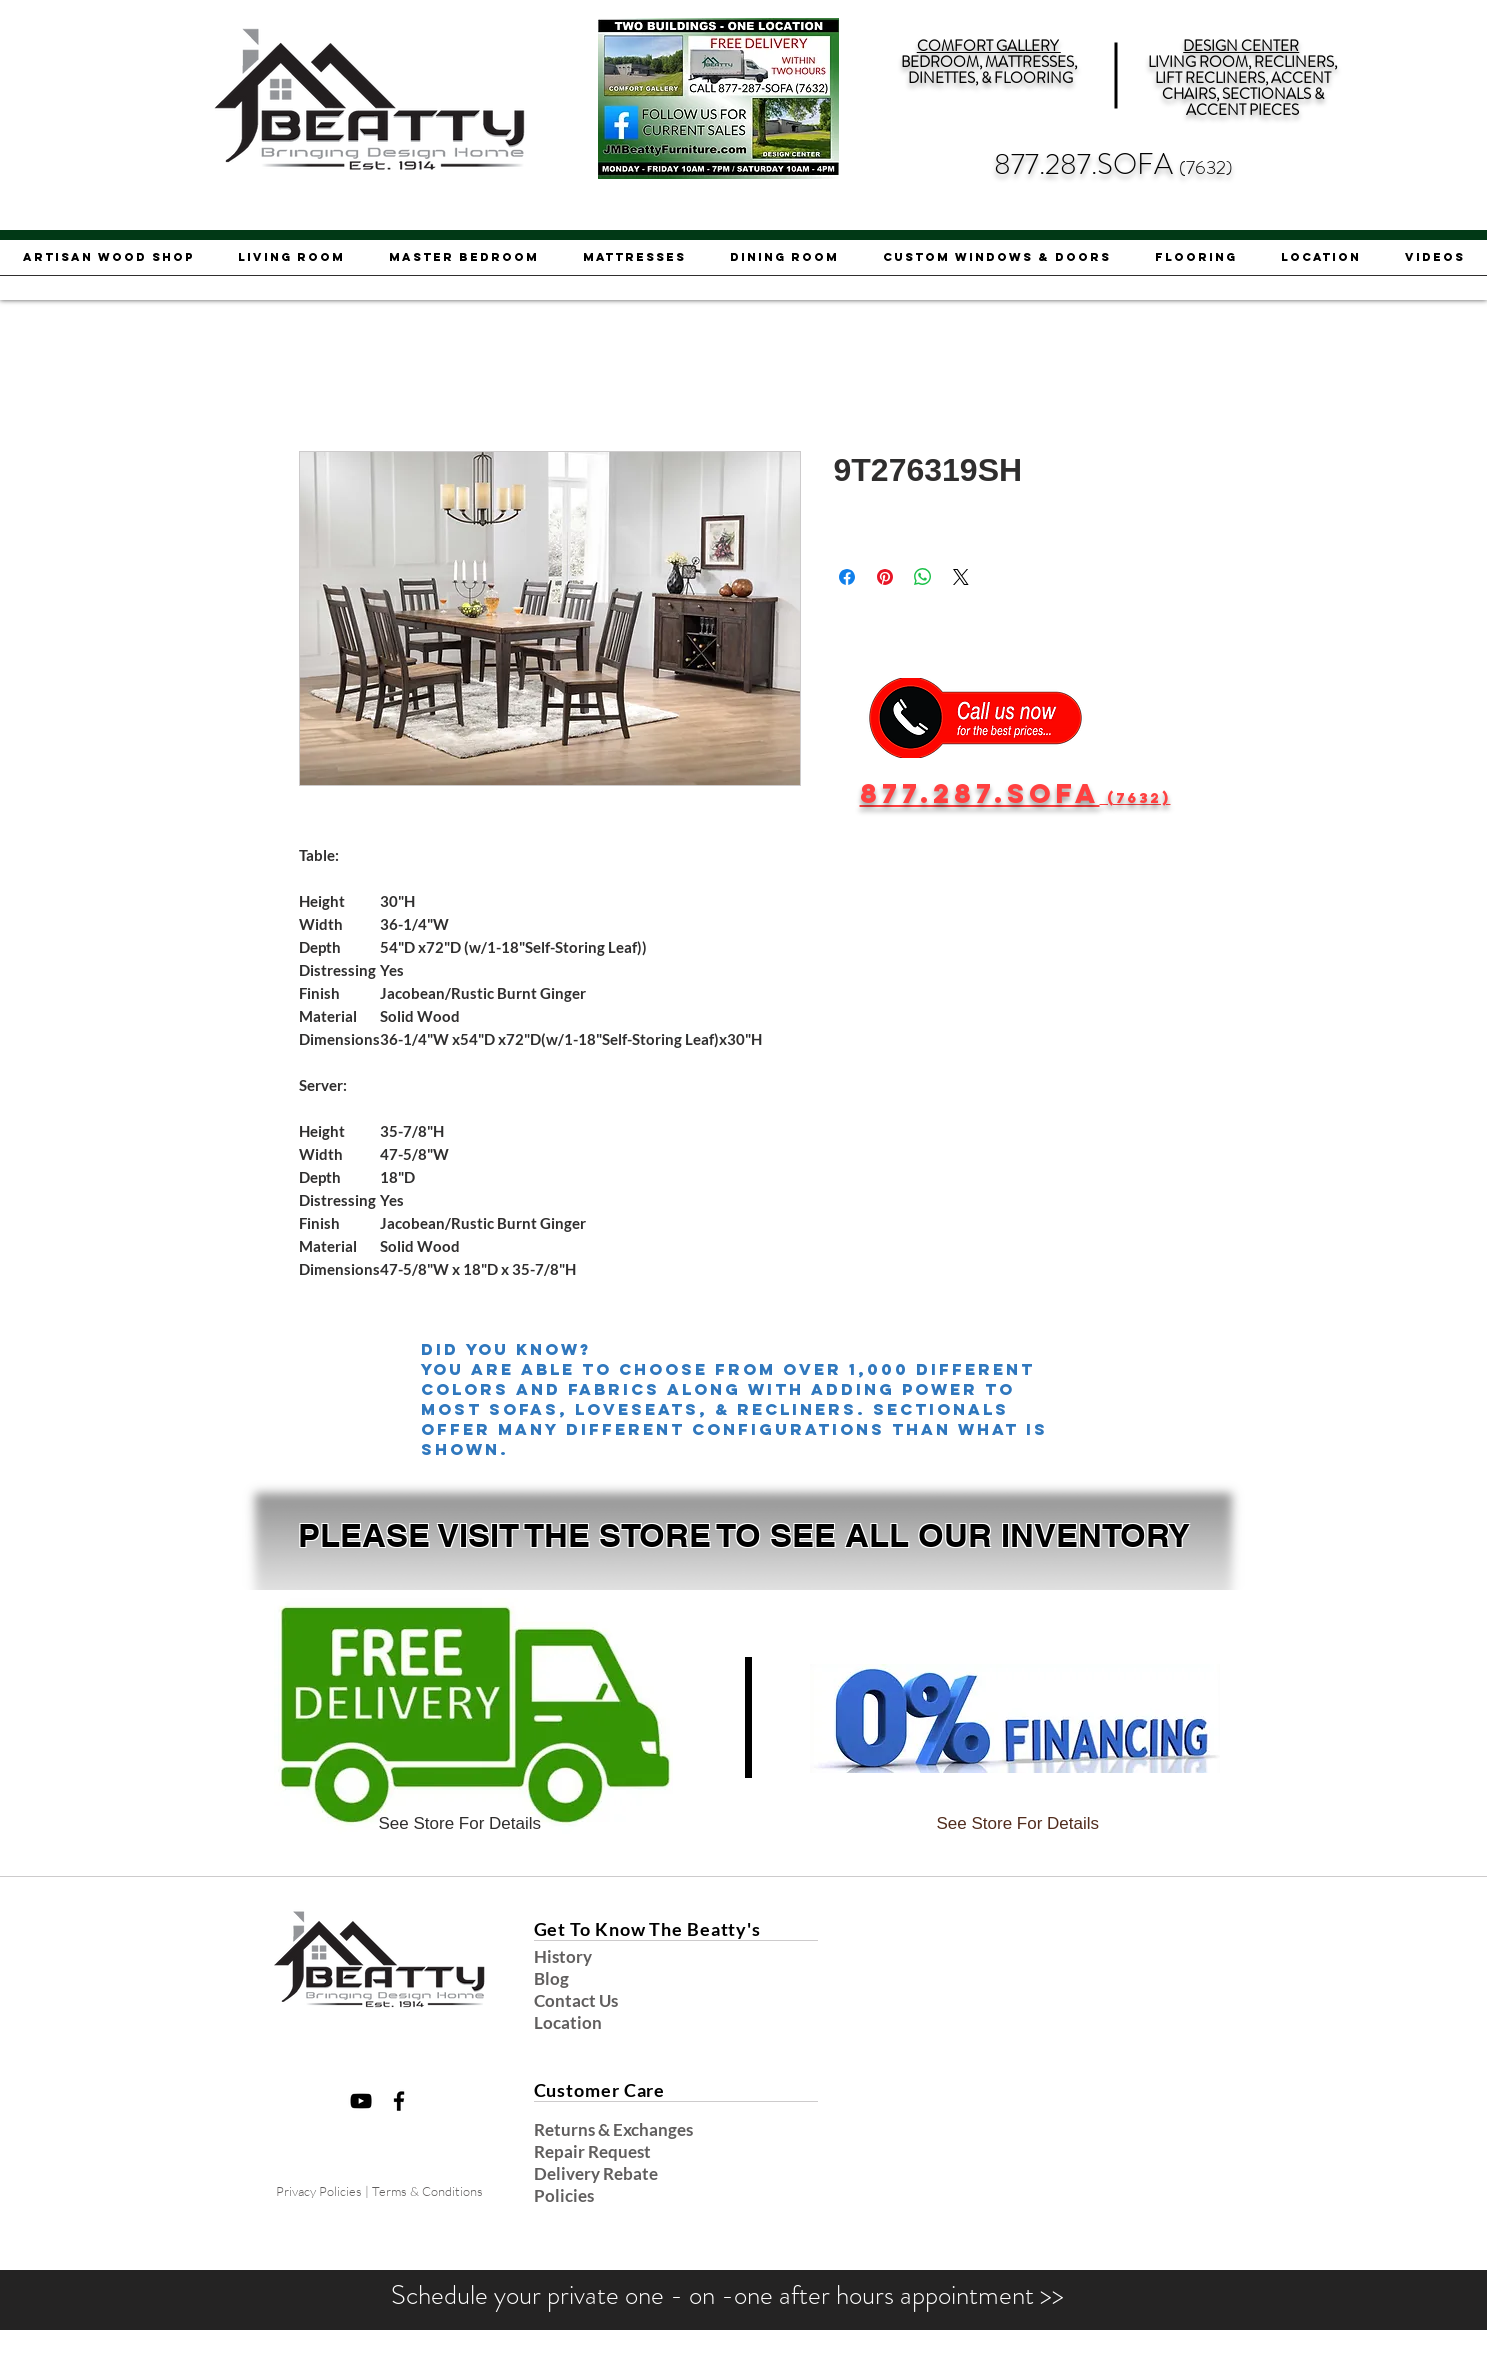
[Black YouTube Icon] (361, 2101)
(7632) (1206, 167)
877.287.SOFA (1086, 164)
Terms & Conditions (427, 2191)
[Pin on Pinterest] (885, 577)
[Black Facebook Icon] (399, 2101)
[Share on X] (961, 577)
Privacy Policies (319, 2191)
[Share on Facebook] (847, 577)
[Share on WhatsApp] (923, 577)
